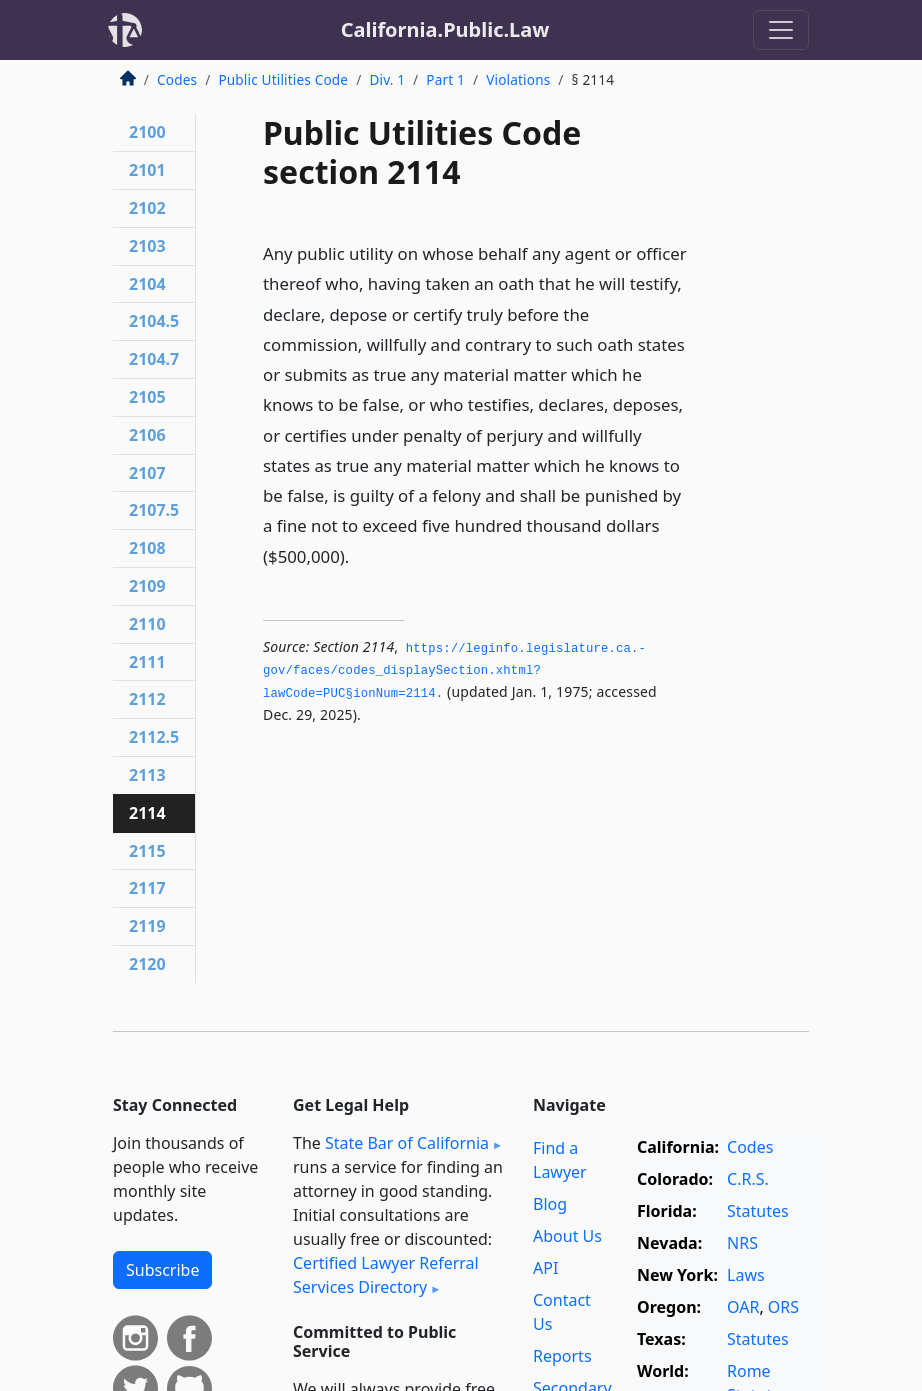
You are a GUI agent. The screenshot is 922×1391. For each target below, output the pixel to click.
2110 (147, 624)
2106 (147, 435)
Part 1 (445, 79)
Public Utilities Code (283, 79)
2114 (147, 813)
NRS (742, 1243)
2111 (147, 662)
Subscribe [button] (162, 1270)
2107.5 (154, 510)
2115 (147, 851)
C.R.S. (748, 1179)
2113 (147, 775)
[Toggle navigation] (781, 30)
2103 (147, 246)
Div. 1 (387, 79)
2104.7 (154, 359)
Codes (177, 79)
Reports (562, 1356)
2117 (147, 888)
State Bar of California (407, 1143)
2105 (147, 397)
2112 (147, 699)
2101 (147, 170)
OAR (743, 1307)
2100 (147, 132)
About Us (567, 1236)
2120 (147, 964)
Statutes (758, 1211)
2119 (147, 926)
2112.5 (154, 737)
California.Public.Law (445, 29)
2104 (147, 284)
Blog (550, 1204)
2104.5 (154, 321)
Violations (518, 79)
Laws (746, 1275)
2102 (147, 208)
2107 (147, 473)
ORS (783, 1307)
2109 (147, 586)
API (545, 1268)
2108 (147, 548)
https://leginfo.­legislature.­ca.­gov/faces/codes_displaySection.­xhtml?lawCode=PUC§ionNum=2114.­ (454, 671)
